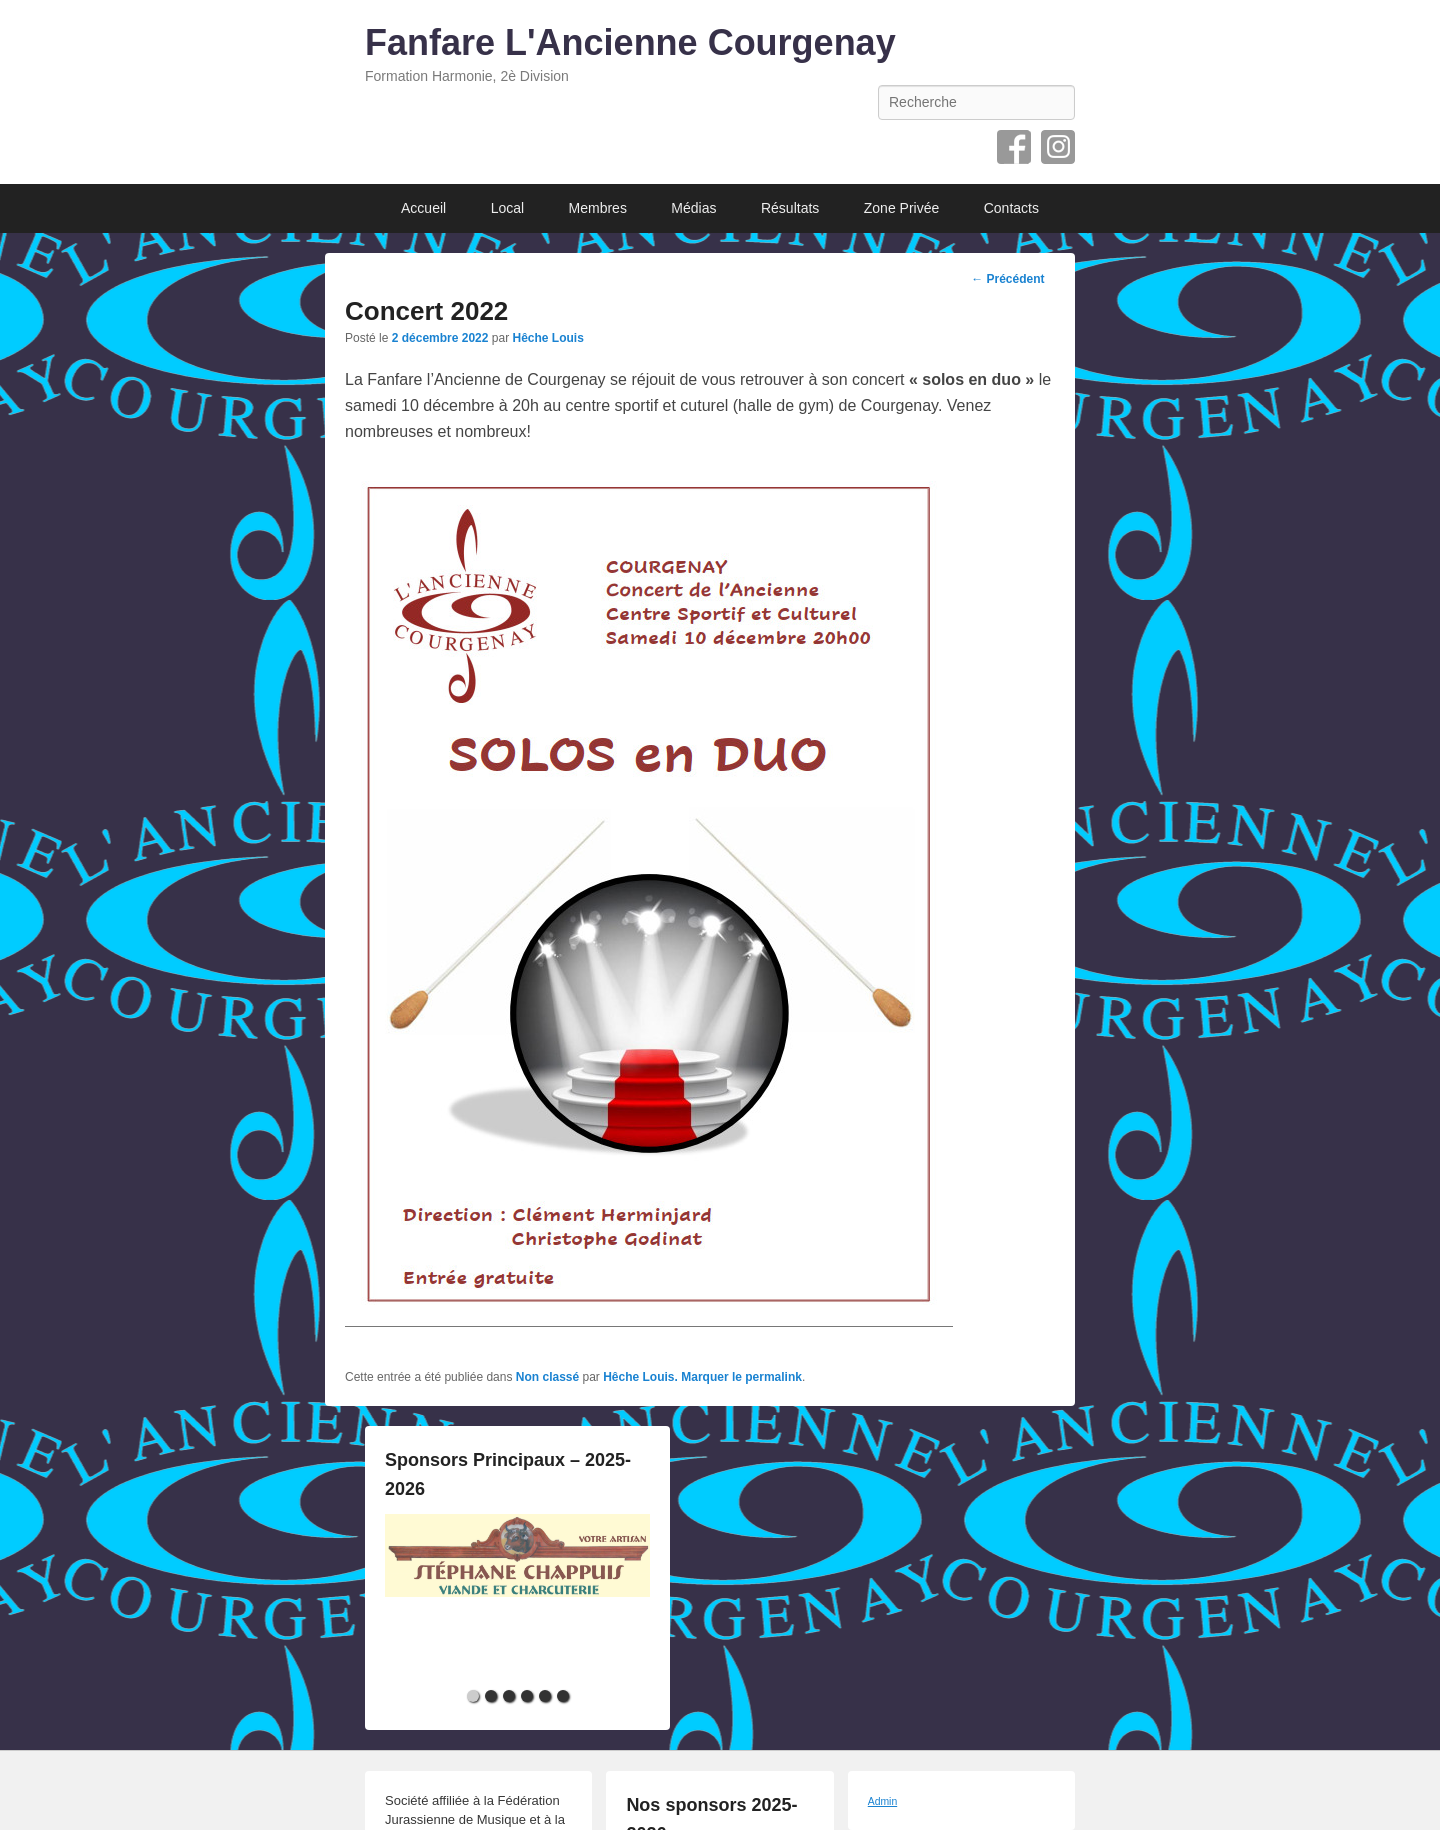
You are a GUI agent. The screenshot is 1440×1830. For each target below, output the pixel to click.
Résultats (790, 208)
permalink (773, 1377)
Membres (598, 208)
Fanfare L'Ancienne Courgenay (630, 42)
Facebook (1014, 147)
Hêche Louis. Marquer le (674, 1377)
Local (507, 208)
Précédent (1007, 279)
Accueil (423, 208)
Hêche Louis (547, 338)
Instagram (1058, 147)
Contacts (1011, 208)
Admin (882, 1801)
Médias (693, 208)
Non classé (547, 1377)
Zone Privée (901, 208)
